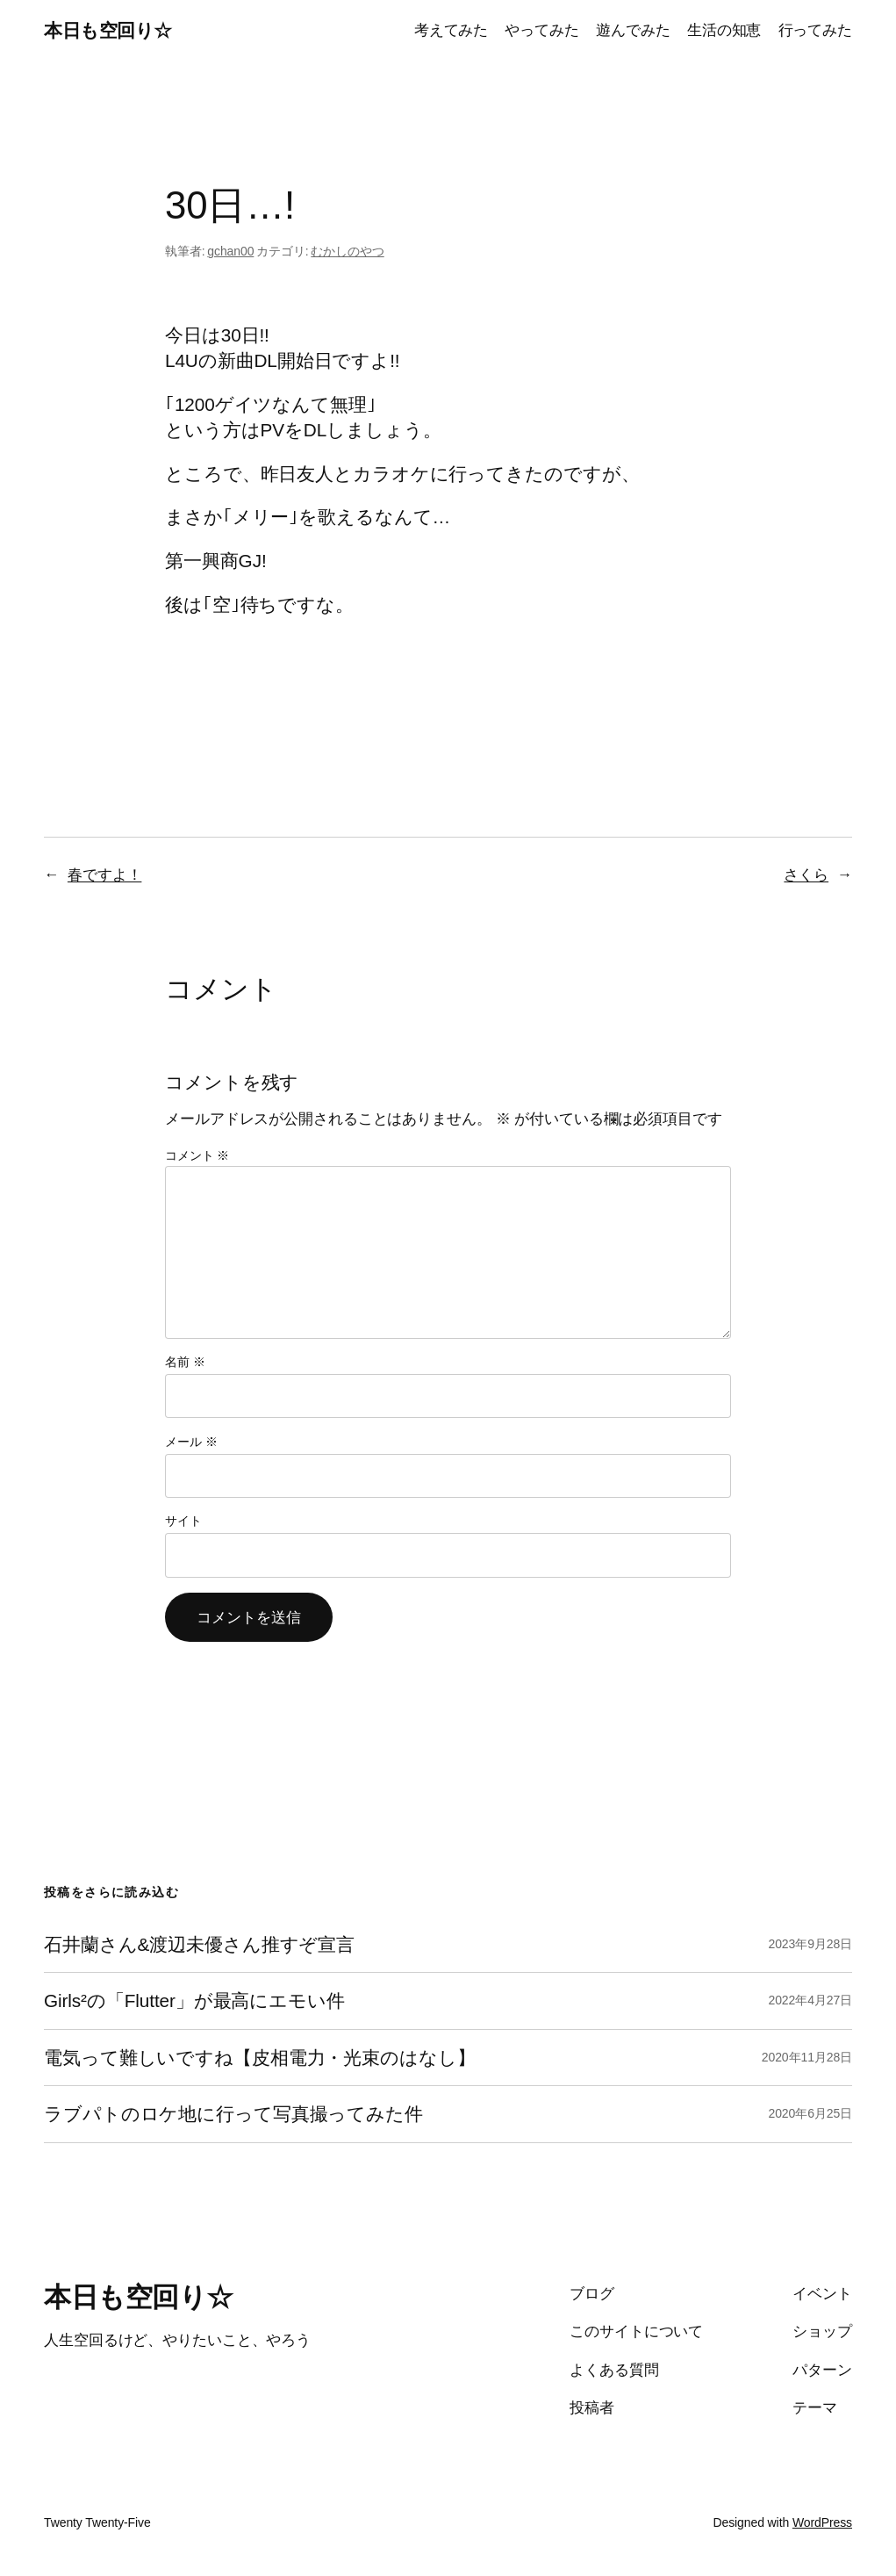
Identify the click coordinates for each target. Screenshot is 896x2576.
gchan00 (230, 251)
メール (191, 1442)
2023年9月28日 (810, 1944)
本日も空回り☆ (108, 30)
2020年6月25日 (810, 2113)
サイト (183, 1521)
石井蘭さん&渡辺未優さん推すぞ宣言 (199, 1944)
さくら (806, 874)
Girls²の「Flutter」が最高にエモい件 (194, 2000)
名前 (185, 1362)
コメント (197, 1155)
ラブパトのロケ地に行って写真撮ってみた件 (233, 2114)
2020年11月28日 (807, 2057)
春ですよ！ (105, 874)
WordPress (822, 2522)
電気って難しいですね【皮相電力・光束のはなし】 (260, 2057)
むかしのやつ (347, 251)
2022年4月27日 (810, 2000)
